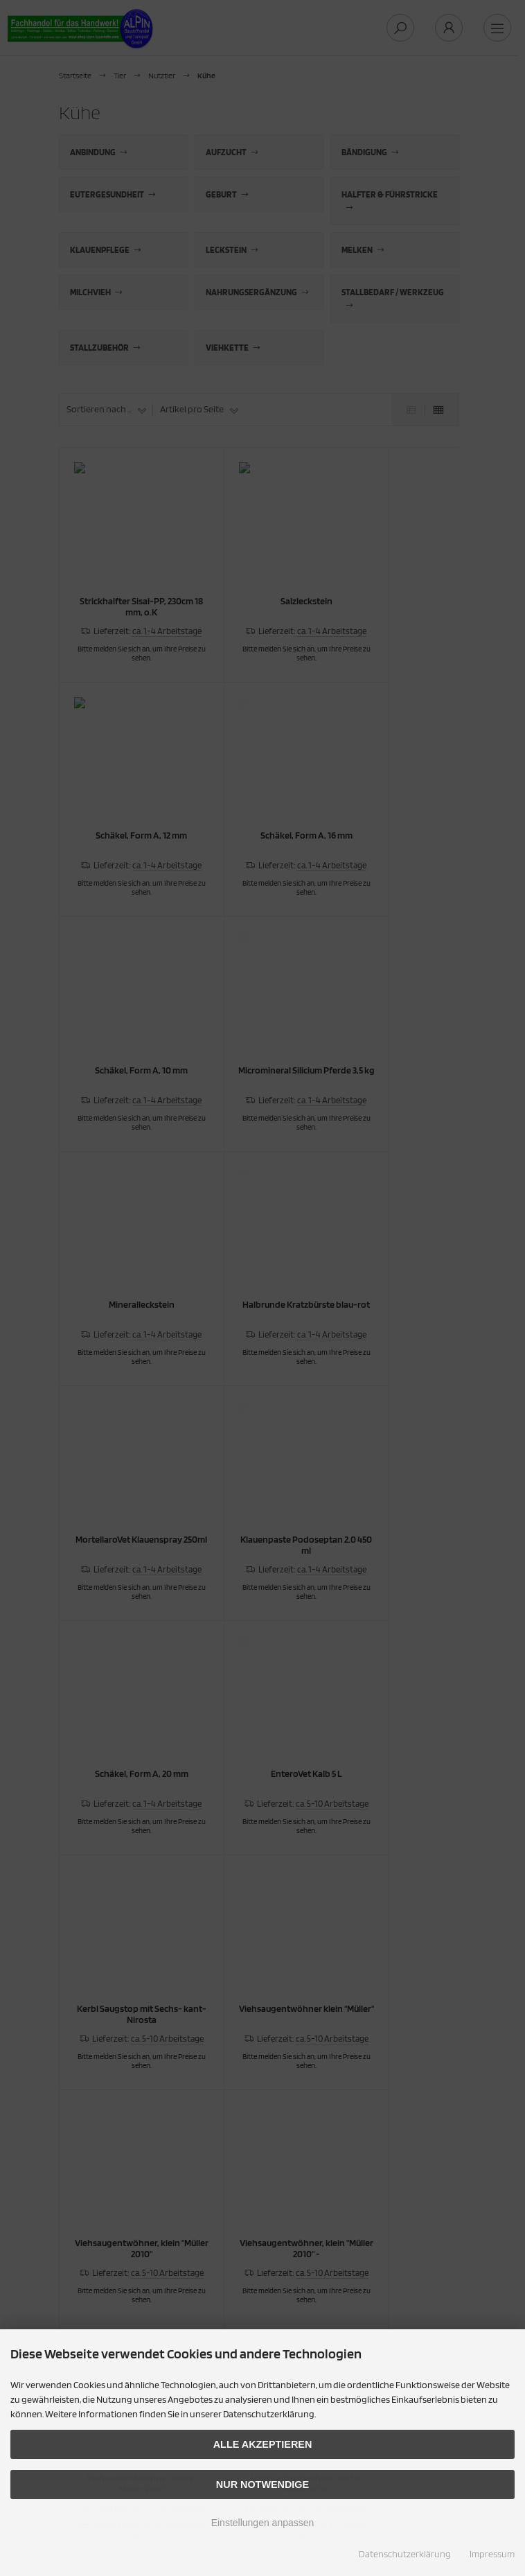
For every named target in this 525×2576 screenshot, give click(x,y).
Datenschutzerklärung (405, 2553)
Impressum (492, 2553)
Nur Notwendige (262, 2484)
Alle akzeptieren (262, 2444)
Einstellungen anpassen (262, 2522)
